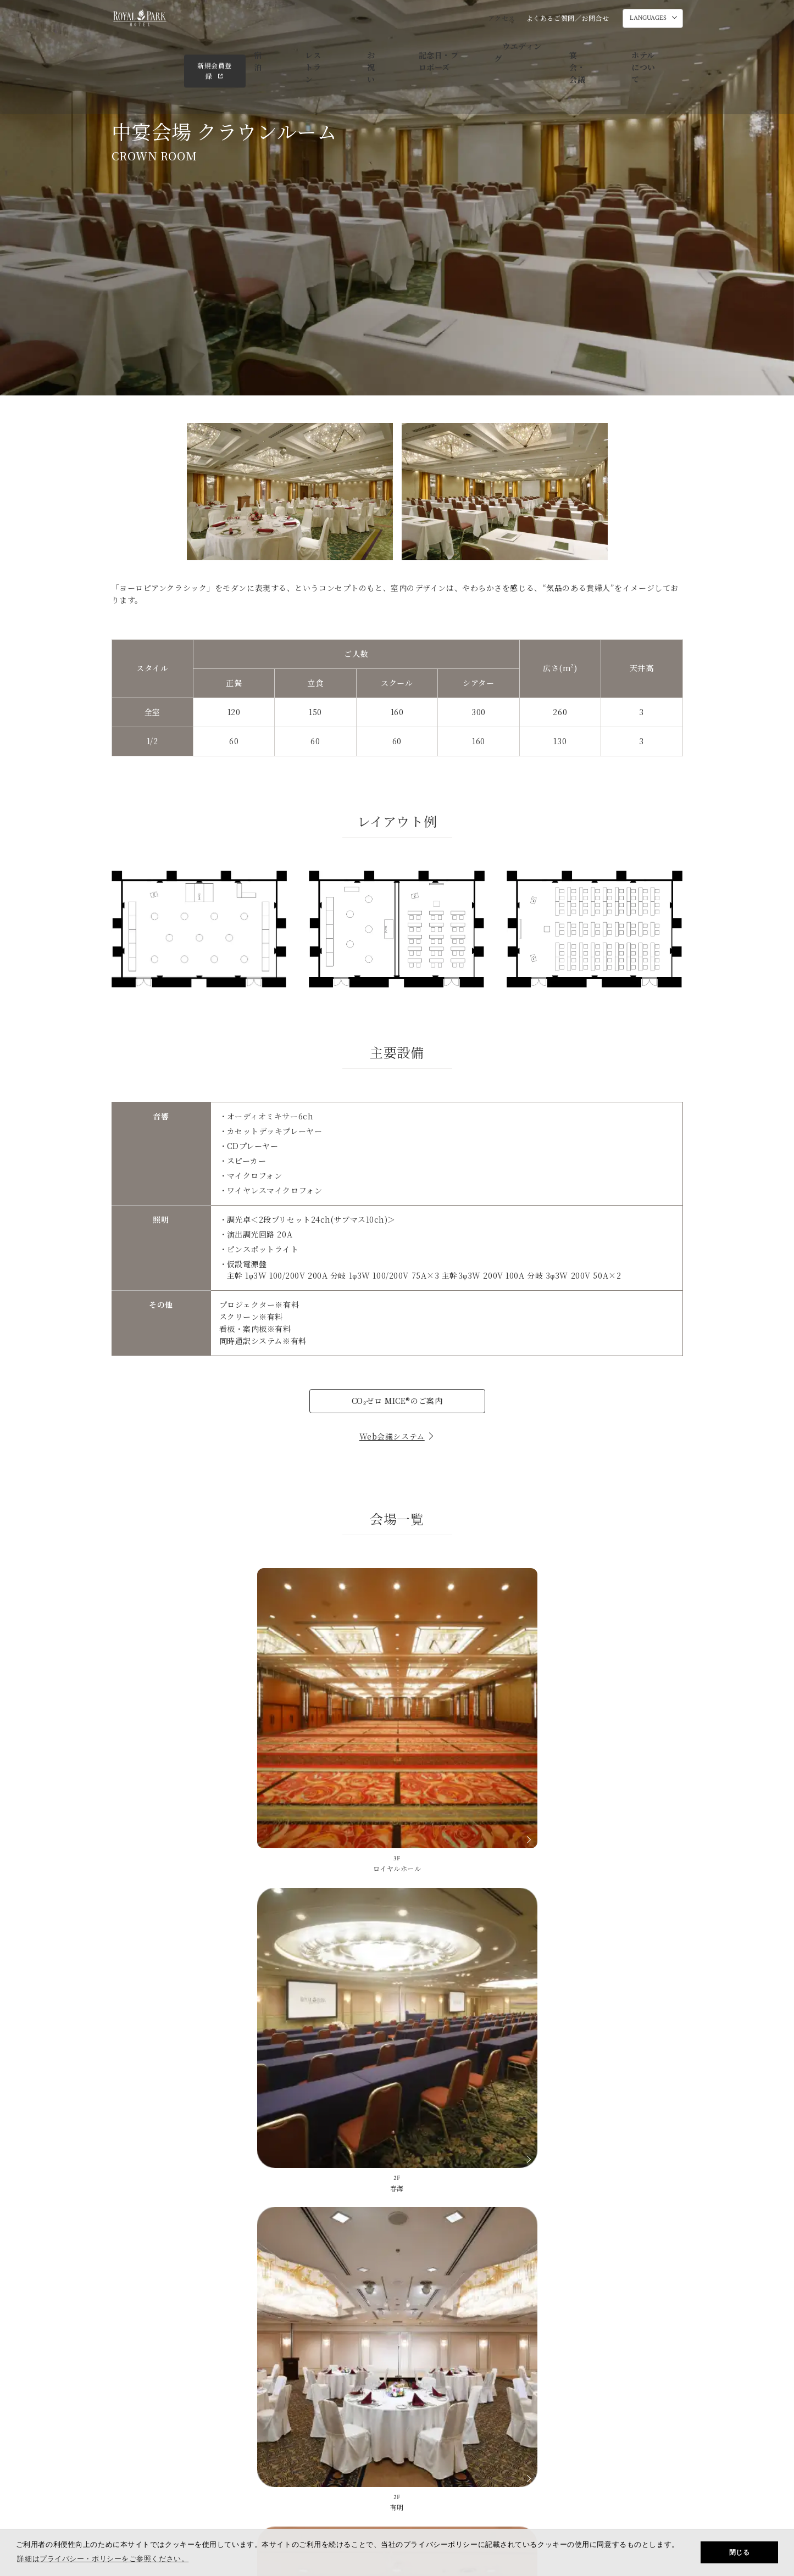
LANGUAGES (648, 19)
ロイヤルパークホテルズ (644, 2446)
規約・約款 (463, 2494)
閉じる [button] (739, 2552)
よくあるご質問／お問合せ (567, 18)
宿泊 (225, 46)
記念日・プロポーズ (372, 46)
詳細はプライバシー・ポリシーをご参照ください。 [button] (102, 2559)
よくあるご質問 (355, 2185)
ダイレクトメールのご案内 (303, 2446)
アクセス (501, 18)
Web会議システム (397, 1436)
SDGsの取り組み (484, 2446)
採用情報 (394, 2494)
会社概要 (327, 2494)
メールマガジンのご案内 (400, 2446)
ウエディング (444, 46)
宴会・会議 (502, 46)
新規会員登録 (645, 46)
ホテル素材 (446, 2185)
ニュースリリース (559, 2446)
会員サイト (134, 2413)
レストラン (266, 46)
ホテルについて (563, 46)
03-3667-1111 (460, 2141)
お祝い (311, 46)
